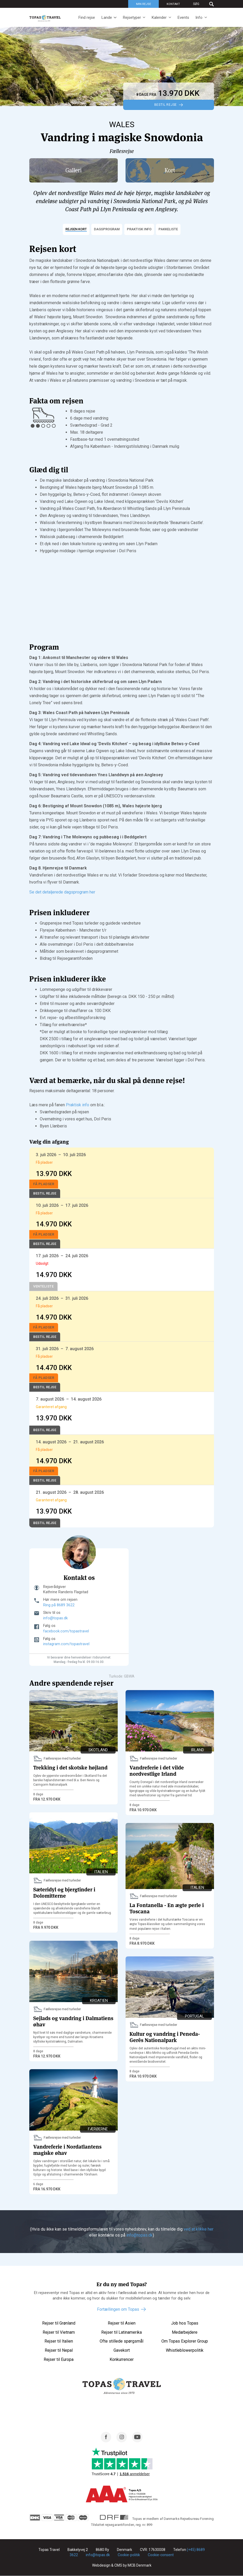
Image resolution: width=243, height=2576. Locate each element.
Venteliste (43, 1286)
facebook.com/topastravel (66, 1631)
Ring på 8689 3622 (59, 1605)
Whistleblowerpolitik (184, 2350)
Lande (106, 17)
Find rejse (86, 17)
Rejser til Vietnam (58, 2332)
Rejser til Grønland (58, 2323)
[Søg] (201, 4)
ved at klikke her (198, 2229)
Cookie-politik (129, 2555)
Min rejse (143, 4)
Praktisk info (77, 1105)
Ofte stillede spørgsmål (121, 2341)
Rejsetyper (131, 17)
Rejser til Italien (58, 2341)
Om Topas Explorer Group (184, 2341)
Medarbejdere (184, 2332)
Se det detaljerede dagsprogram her (62, 892)
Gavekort (121, 2350)
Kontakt (173, 4)
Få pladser (43, 1184)
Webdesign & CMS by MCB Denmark (121, 2565)
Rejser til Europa (59, 2359)
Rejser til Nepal (58, 2350)
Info (198, 17)
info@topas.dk (55, 1618)
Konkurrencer (121, 2359)
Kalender (159, 17)
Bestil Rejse (165, 105)
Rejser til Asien (121, 2323)
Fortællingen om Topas (118, 2309)
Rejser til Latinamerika (121, 2332)
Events (183, 17)
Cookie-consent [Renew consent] (161, 2555)
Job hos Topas (184, 2323)
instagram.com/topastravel (66, 1644)
